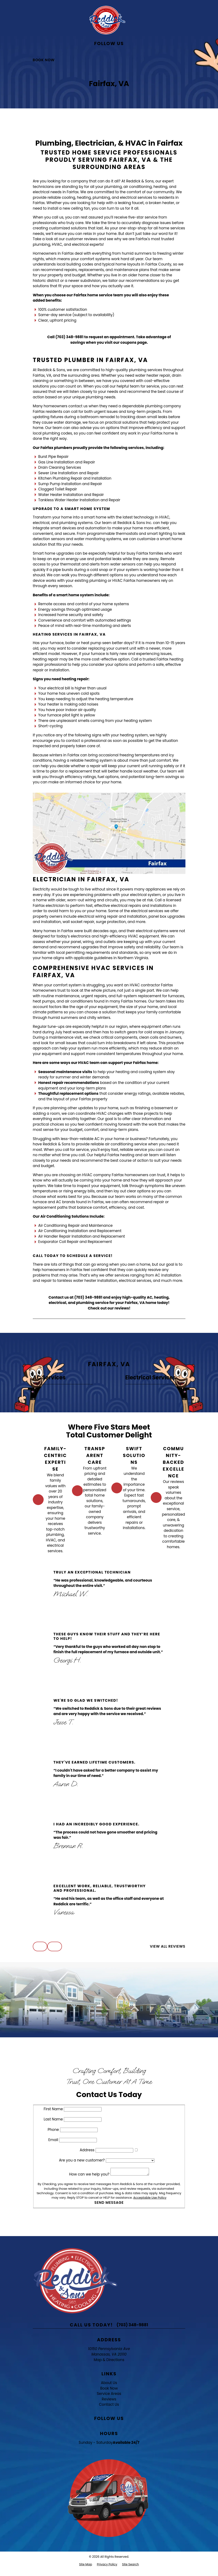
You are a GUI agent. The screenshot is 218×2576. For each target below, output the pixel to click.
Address (87, 2150)
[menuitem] (63, 1378)
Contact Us (109, 2405)
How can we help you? (87, 2175)
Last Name (53, 2119)
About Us (109, 2384)
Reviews (109, 2400)
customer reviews (82, 238)
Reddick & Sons (139, 181)
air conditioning (137, 186)
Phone (53, 2129)
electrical (41, 192)
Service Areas (109, 2394)
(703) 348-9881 (132, 2326)
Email (53, 2139)
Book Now (44, 60)
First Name (53, 2109)
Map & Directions (109, 2361)
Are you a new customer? (82, 2160)
